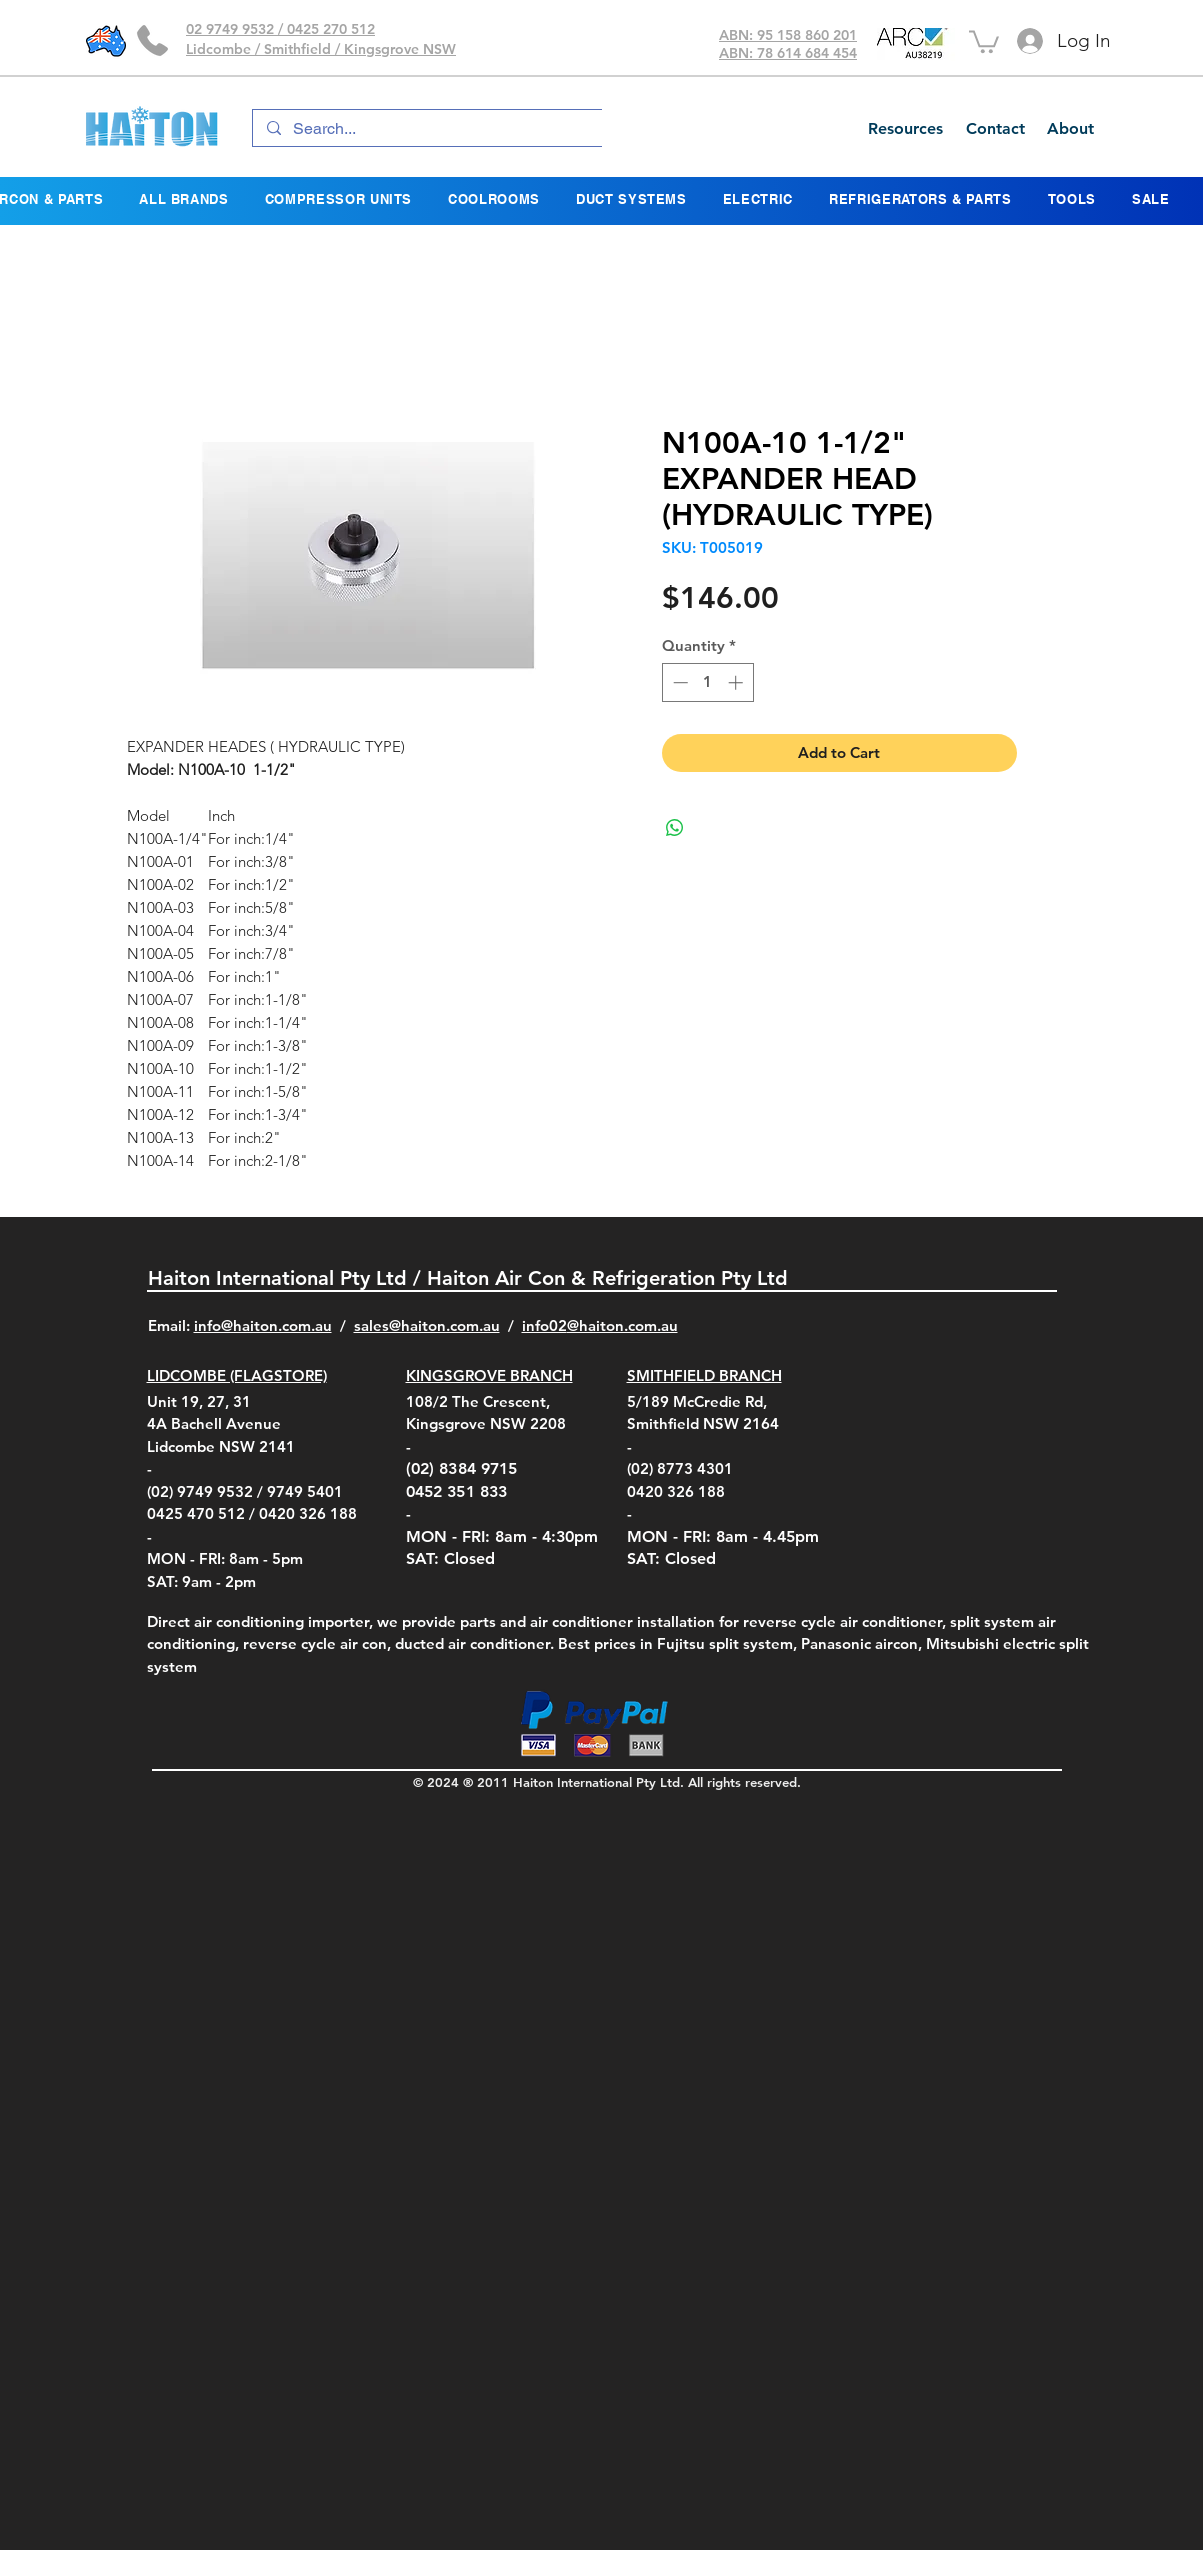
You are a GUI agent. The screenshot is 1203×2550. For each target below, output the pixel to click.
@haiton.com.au (622, 1325)
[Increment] (737, 682)
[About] (1070, 129)
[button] (984, 40)
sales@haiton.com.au (427, 1325)
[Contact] (995, 129)
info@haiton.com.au (263, 1325)
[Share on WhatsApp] (675, 828)
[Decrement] (678, 682)
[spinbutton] (707, 682)
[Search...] (467, 129)
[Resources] (905, 129)
